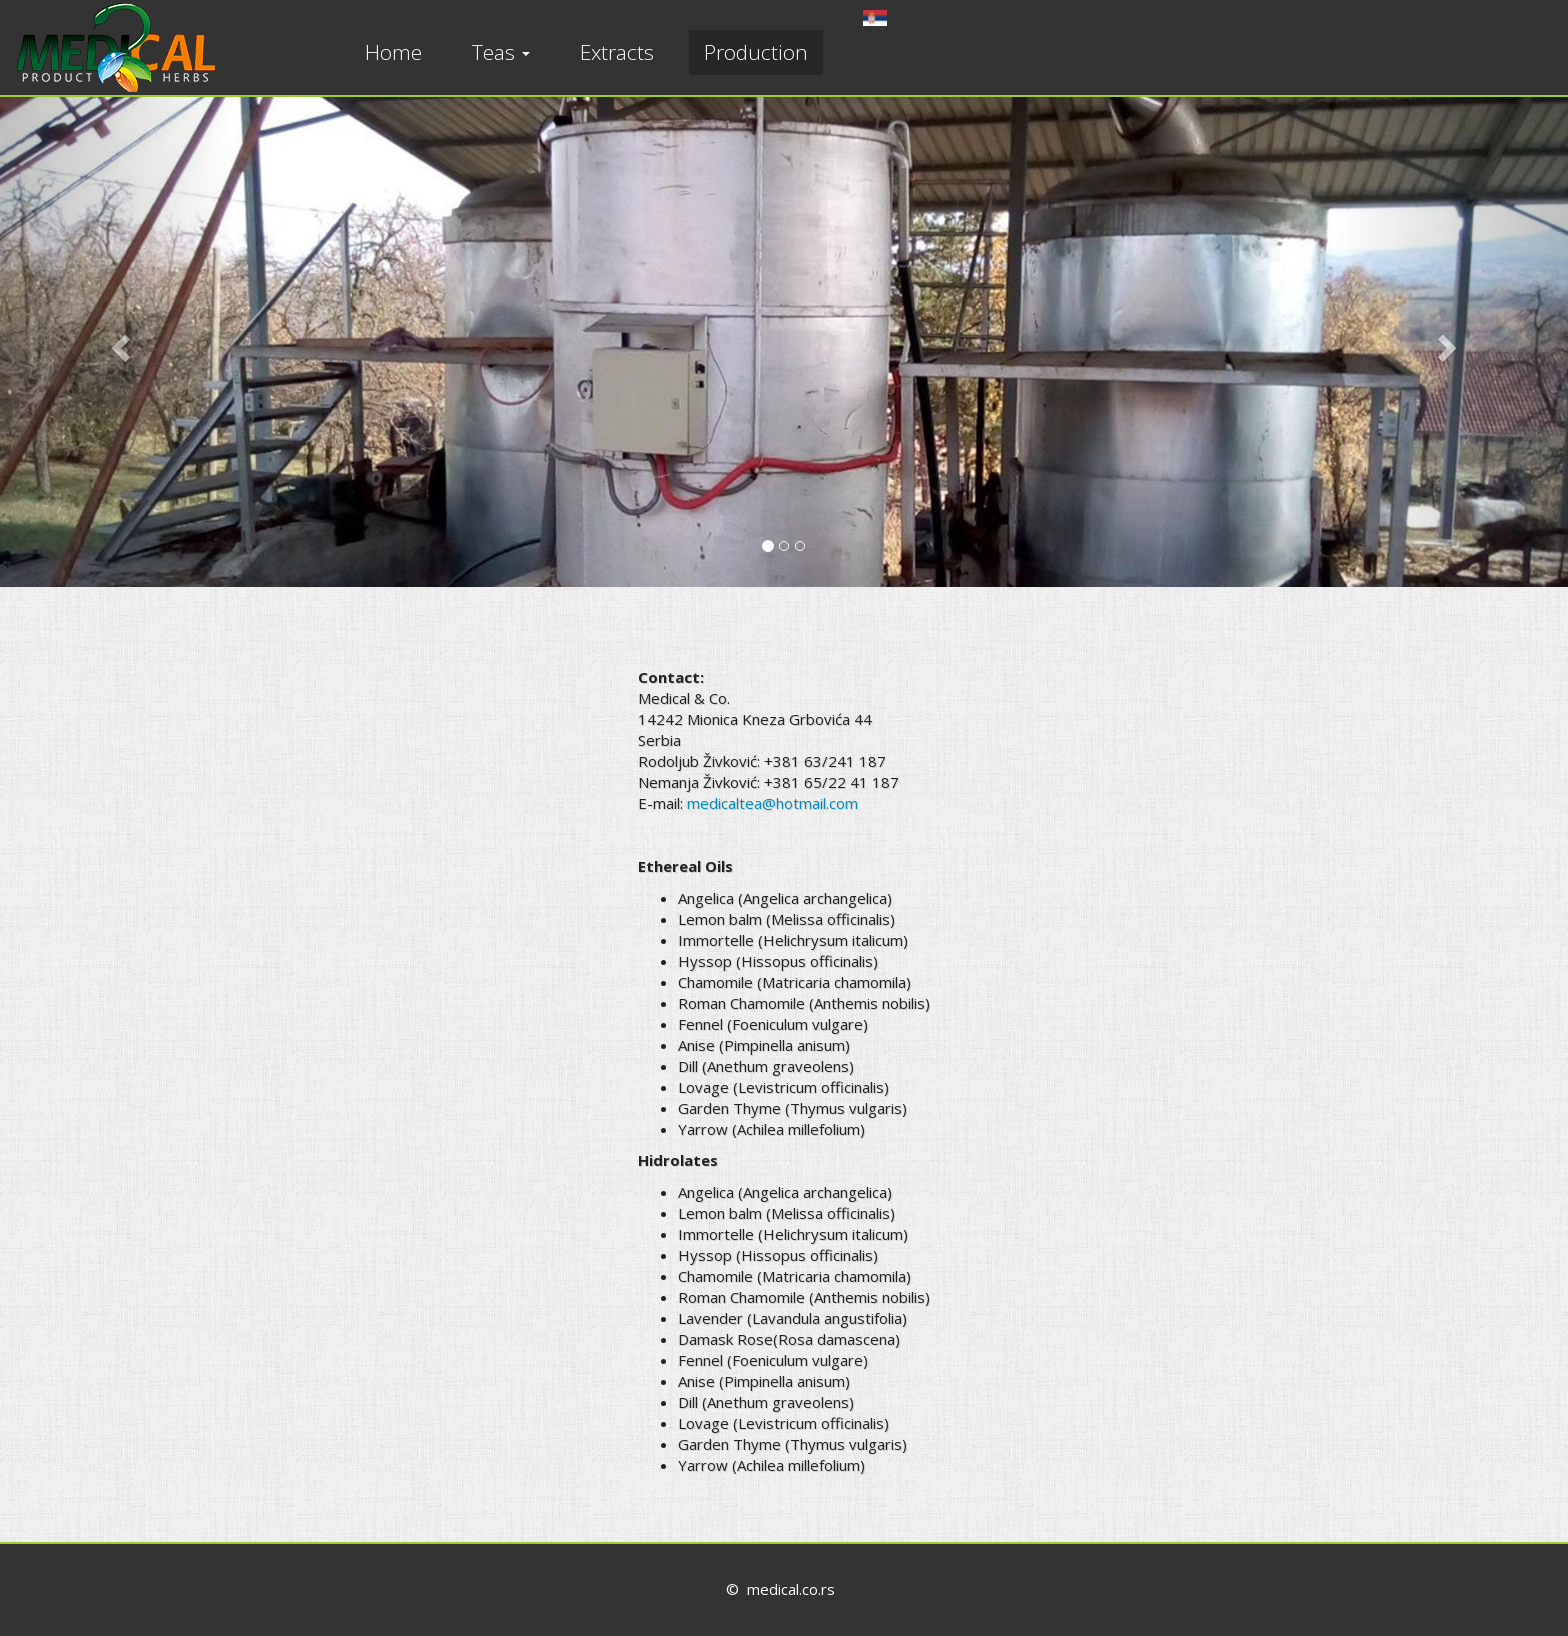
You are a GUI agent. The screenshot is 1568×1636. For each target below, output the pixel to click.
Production (756, 52)
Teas (501, 52)
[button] (117, 342)
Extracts (617, 52)
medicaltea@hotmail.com (772, 803)
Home (393, 52)
